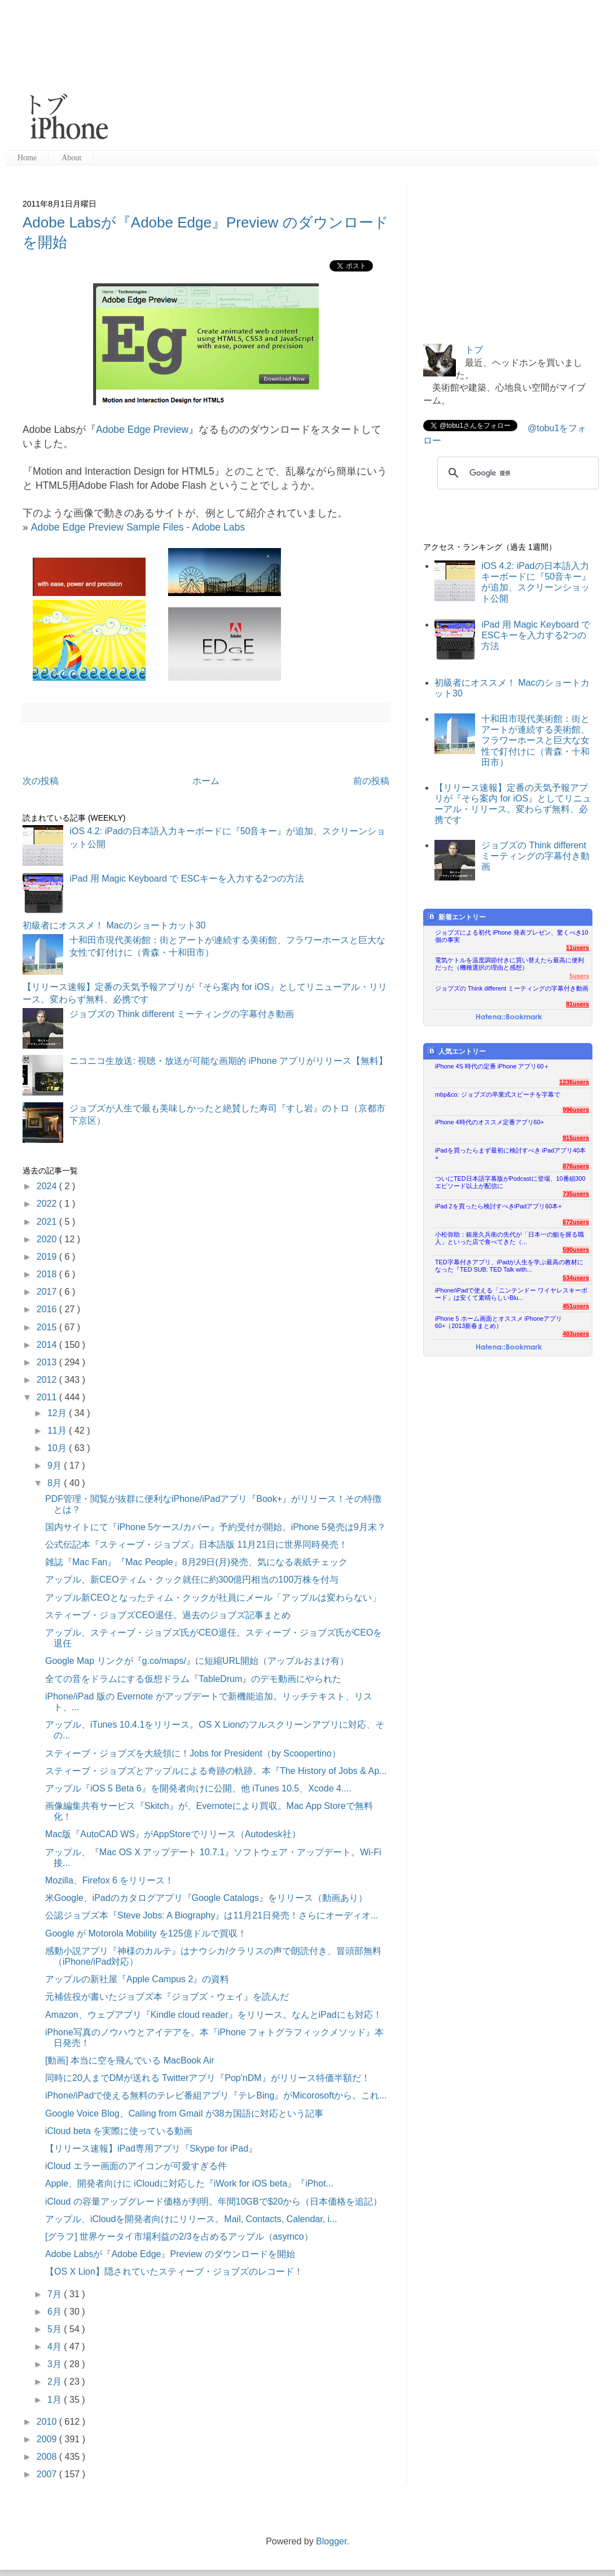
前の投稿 (371, 781)
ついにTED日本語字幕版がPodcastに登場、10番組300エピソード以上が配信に (510, 1182)
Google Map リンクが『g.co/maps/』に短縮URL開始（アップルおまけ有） (197, 1661)
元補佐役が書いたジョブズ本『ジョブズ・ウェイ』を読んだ (167, 1996)
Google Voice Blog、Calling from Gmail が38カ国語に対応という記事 (184, 2113)
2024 (48, 1186)
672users (576, 1222)
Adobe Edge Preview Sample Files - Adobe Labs (138, 527)
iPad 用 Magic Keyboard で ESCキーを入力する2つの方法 (186, 878)
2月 (55, 2381)
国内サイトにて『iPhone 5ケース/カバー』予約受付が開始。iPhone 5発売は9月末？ (215, 1527)
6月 (55, 2311)
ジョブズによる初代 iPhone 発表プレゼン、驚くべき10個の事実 (511, 936)
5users (579, 975)
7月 (55, 2294)
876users (576, 1166)
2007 (48, 2474)
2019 (48, 1256)
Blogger (331, 2541)
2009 (48, 2439)
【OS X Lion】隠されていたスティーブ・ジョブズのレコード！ (174, 2271)
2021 (48, 1221)
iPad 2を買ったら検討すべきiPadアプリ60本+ (498, 1206)
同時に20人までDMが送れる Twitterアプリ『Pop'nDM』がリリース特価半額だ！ (207, 2078)
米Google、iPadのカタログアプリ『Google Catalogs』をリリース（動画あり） (206, 1898)
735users (576, 1193)
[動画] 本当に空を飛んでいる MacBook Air (129, 2060)
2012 (48, 1380)
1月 (55, 2399)
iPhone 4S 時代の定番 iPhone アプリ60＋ (492, 1066)
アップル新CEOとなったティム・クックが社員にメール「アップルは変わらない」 (213, 1597)
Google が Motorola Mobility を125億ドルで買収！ (146, 1933)
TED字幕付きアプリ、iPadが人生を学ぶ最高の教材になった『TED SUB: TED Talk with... (509, 1266)
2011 (48, 1397)
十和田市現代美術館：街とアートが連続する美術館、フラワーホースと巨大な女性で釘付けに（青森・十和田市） (535, 740)
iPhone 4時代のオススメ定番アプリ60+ (489, 1122)
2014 (48, 1345)
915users (576, 1137)
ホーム (205, 781)
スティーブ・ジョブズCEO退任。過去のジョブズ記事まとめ (168, 1615)
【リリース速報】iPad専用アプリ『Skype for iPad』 (151, 2148)
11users (577, 947)
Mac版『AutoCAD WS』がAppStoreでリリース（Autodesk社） (173, 1834)
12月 (58, 1413)
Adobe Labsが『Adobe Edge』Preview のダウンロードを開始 (170, 2254)
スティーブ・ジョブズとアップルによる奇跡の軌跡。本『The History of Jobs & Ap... (215, 1771)
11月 (58, 1430)
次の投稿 (41, 781)
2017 (48, 1291)
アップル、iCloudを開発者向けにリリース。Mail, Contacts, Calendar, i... (191, 2219)
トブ (474, 349)
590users (576, 1249)
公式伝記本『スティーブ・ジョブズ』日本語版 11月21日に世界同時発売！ (196, 1544)
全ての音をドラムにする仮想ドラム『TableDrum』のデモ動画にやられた (193, 1679)
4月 (55, 2346)
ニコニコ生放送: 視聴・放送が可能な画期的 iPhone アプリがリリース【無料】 (228, 1061)
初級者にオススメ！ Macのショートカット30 (114, 925)
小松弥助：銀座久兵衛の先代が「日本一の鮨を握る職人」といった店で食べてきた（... (509, 1238)
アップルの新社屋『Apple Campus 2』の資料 (137, 1979)
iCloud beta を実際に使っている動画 (118, 2131)
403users (576, 1333)
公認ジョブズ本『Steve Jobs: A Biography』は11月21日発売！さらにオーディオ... (211, 1915)
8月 (55, 1483)
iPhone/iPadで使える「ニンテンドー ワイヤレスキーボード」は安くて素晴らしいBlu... (511, 1294)
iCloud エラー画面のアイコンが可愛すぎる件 (136, 2166)
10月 (58, 1448)
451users (576, 1306)
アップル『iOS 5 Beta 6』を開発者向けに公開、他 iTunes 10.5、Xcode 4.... (198, 1788)
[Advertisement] (234, 76)
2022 (48, 1203)
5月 (55, 2329)
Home (27, 158)
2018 (48, 1274)
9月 (55, 1465)
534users (576, 1277)
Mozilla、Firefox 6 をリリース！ (109, 1880)
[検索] (516, 473)
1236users (574, 1082)
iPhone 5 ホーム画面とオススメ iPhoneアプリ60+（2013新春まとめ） (498, 1322)
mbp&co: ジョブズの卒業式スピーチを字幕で (497, 1094)
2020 (48, 1239)
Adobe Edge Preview (142, 429)
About (71, 158)
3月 (55, 2364)
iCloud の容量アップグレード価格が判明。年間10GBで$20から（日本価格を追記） (213, 2201)
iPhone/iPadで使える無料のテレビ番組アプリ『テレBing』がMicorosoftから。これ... (215, 2095)
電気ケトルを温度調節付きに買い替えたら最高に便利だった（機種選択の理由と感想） (509, 964)
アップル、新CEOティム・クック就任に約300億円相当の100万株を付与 (192, 1579)
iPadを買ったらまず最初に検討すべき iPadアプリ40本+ (510, 1154)
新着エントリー (457, 917)
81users (577, 1004)
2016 (48, 1309)
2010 (48, 2421)
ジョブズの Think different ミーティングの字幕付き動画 (181, 1014)
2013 (48, 1362)
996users (576, 1109)
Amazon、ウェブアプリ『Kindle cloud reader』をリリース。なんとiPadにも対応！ (213, 2014)
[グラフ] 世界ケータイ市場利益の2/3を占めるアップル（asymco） (179, 2236)
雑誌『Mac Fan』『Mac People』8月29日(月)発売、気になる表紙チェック (196, 1562)
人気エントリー (457, 1051)
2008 (48, 2456)
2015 (48, 1327)
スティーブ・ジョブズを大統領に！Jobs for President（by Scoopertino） (193, 1753)
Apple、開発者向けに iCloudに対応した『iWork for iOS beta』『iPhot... (189, 2183)
